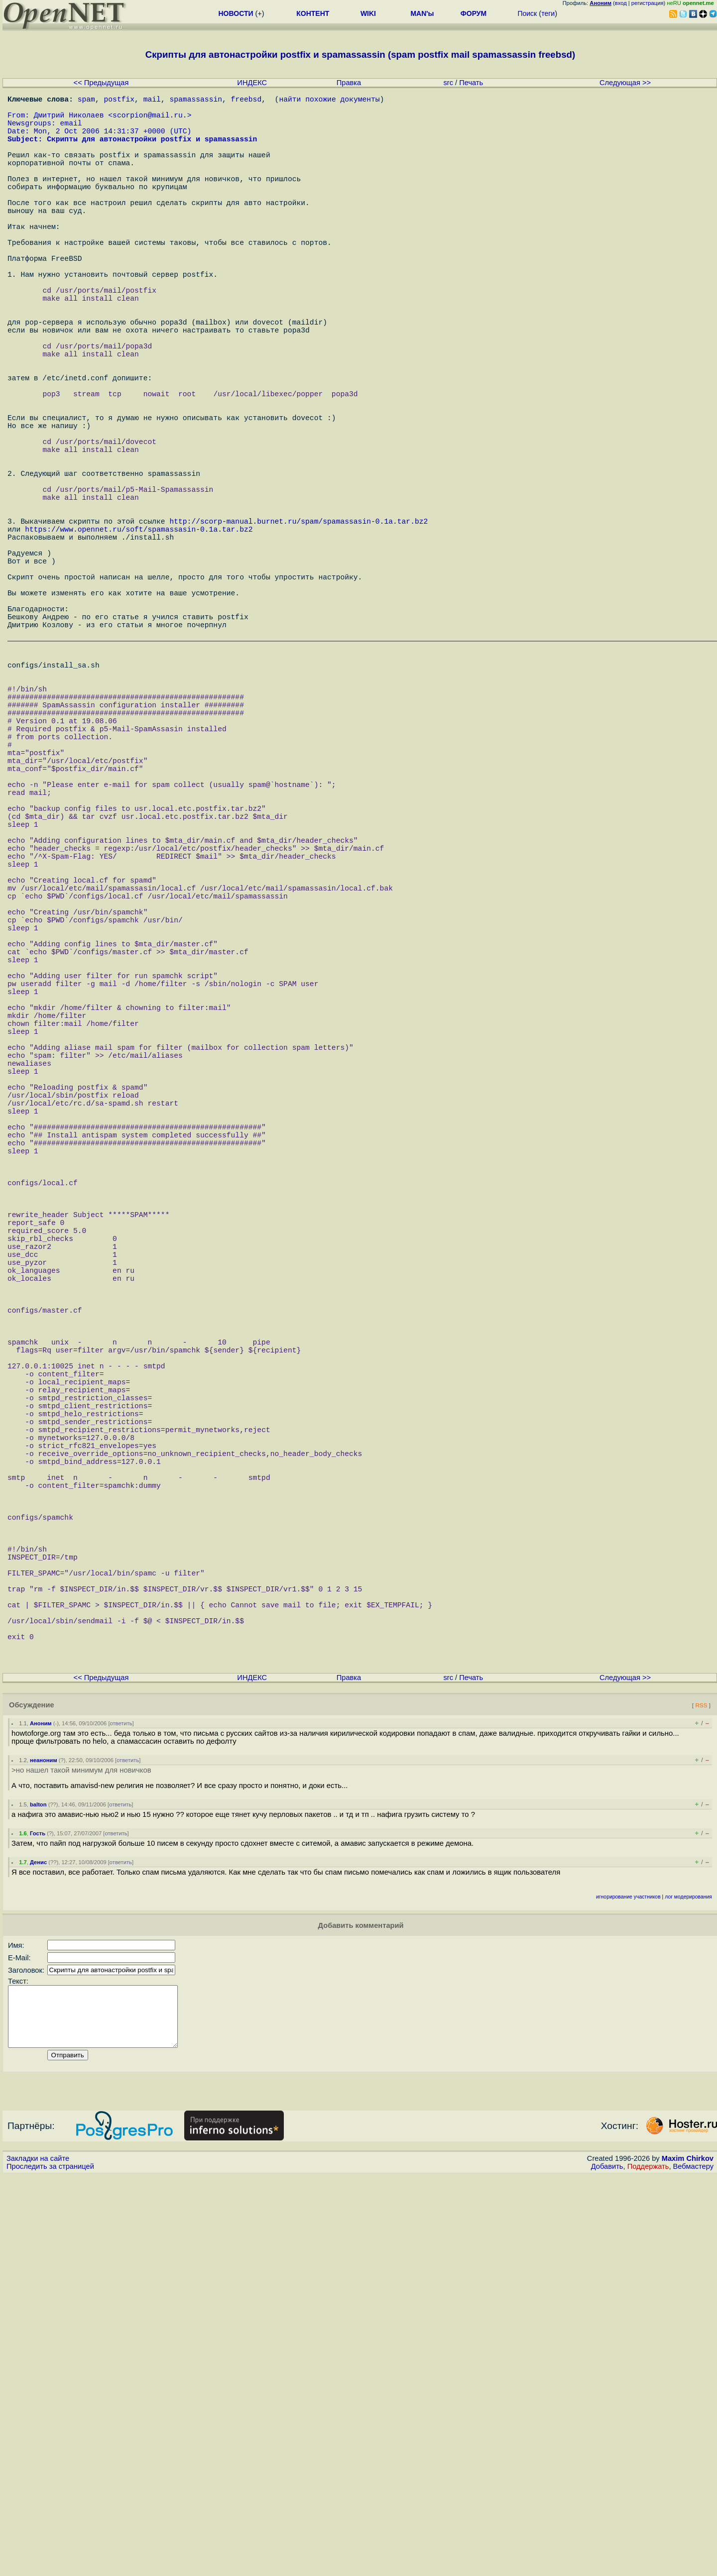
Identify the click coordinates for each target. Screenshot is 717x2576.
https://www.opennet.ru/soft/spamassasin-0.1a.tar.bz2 (138, 638)
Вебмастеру (693, 2567)
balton (38, 2193)
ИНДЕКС (252, 83)
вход (621, 3)
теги (548, 13)
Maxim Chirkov (688, 2559)
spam (86, 101)
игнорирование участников (628, 2285)
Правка (349, 83)
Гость (37, 2222)
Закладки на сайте (37, 2559)
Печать (471, 83)
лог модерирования (688, 2285)
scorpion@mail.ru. (150, 120)
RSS (701, 2093)
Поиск (527, 13)
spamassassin (195, 101)
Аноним (41, 2112)
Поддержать (648, 2567)
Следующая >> (625, 83)
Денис (38, 2250)
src (448, 83)
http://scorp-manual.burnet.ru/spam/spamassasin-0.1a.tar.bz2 (298, 628)
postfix (119, 101)
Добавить (607, 2567)
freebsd (246, 101)
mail (152, 101)
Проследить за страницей (50, 2567)
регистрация (647, 3)
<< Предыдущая (101, 83)
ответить (121, 2112)
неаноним (43, 2148)
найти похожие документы (329, 101)
